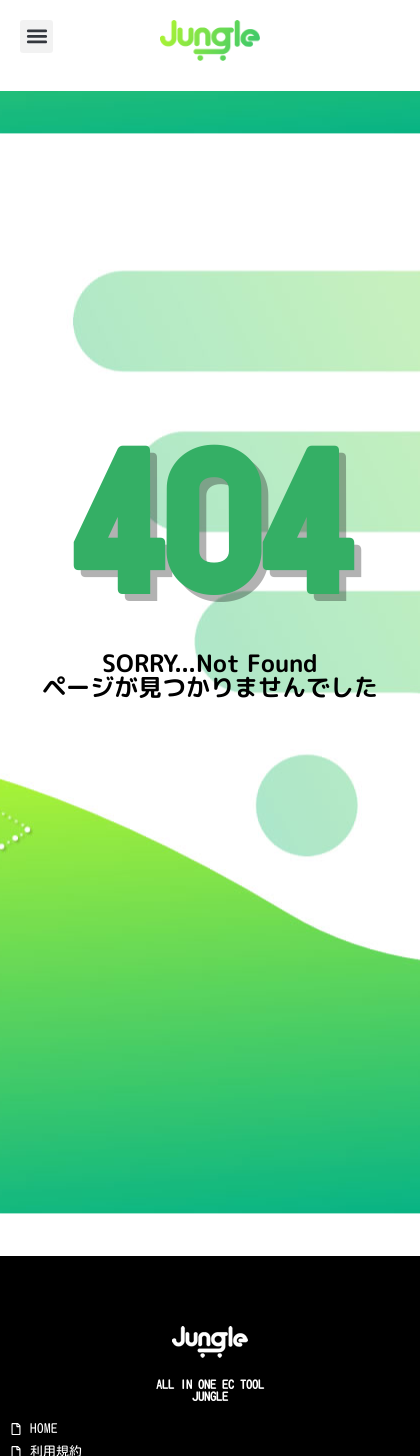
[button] (36, 36)
